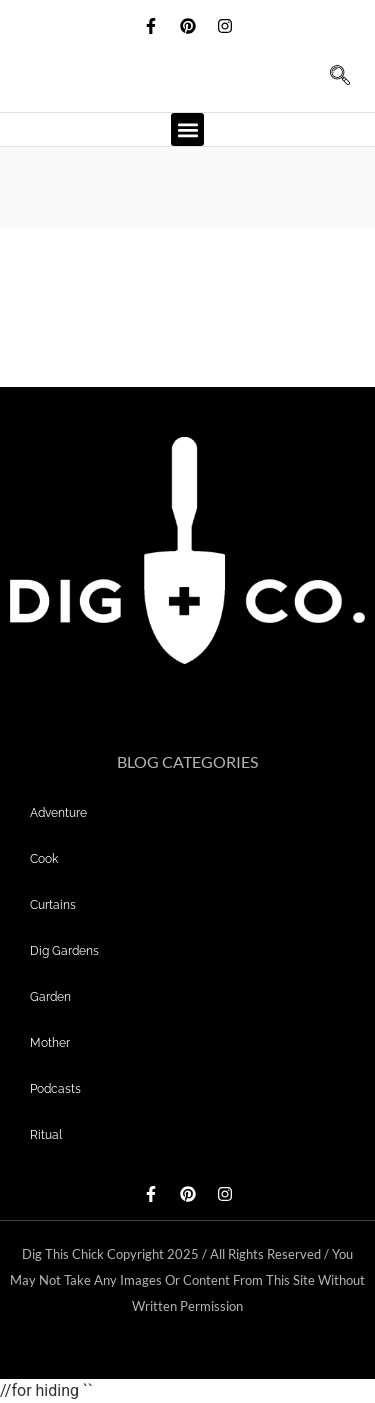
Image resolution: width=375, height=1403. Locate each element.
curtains (53, 905)
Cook (44, 859)
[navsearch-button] (330, 82)
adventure (58, 813)
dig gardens (64, 951)
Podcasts (55, 1089)
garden (50, 997)
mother (50, 1043)
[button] (187, 129)
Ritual (46, 1135)
